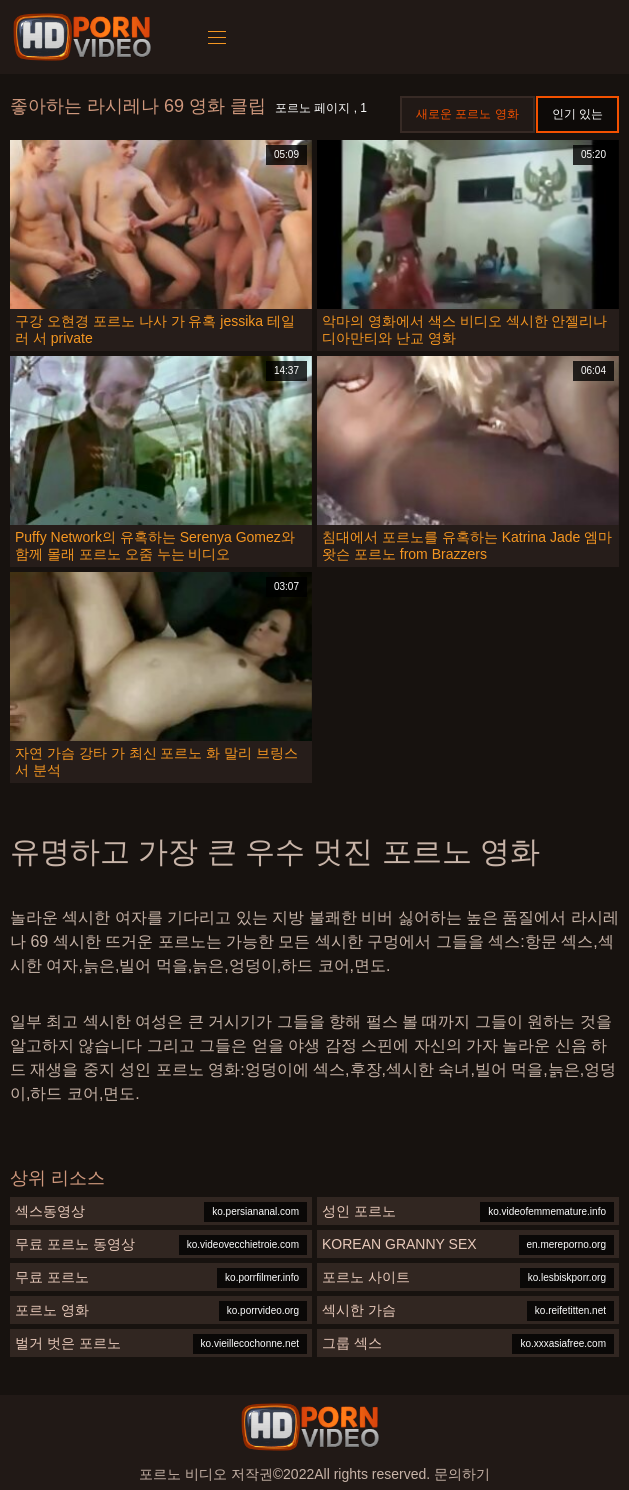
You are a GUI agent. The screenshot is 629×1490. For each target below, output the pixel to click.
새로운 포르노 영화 (467, 114)
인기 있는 (577, 114)
